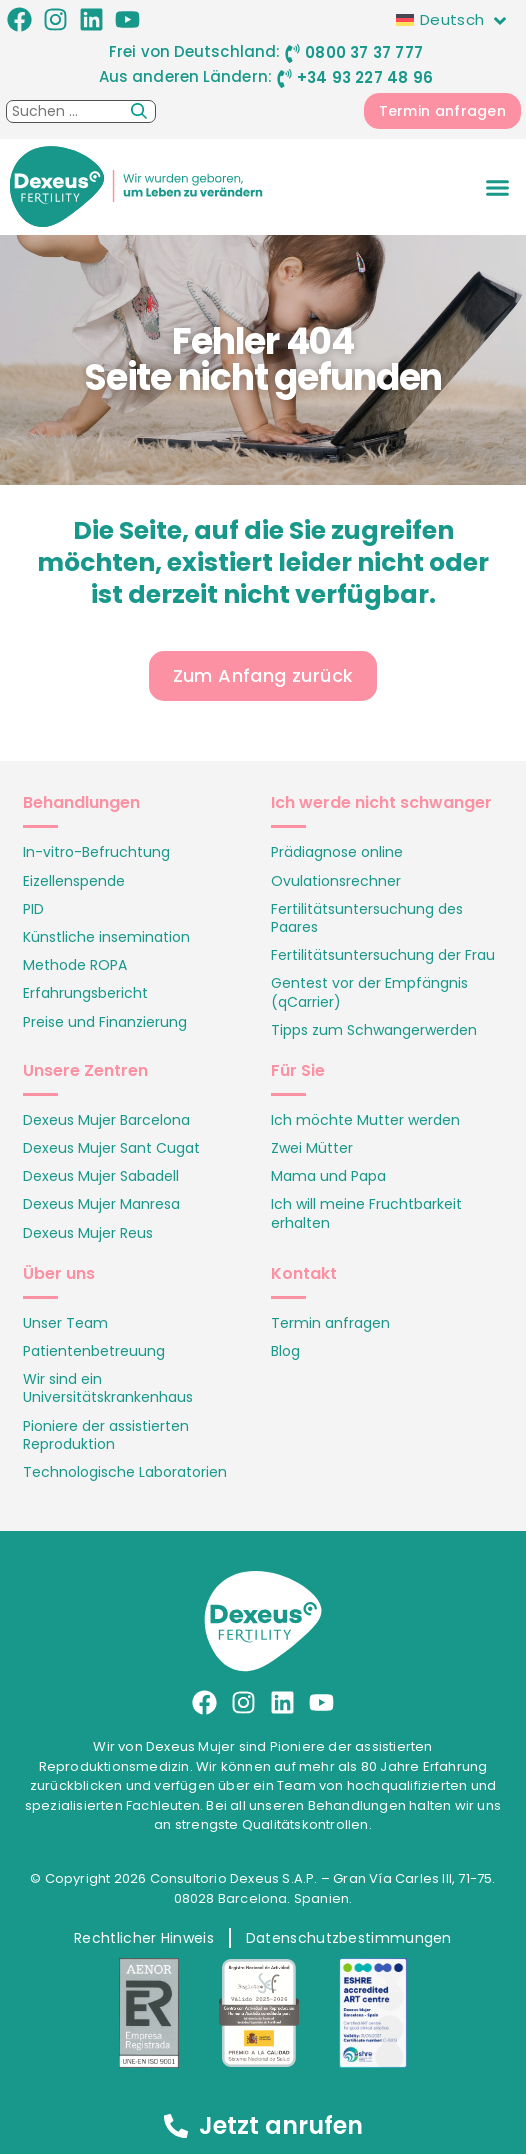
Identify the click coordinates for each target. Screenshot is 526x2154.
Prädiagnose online (337, 852)
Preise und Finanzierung (105, 1022)
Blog (285, 1351)
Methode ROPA (75, 965)
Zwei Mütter (312, 1148)
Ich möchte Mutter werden (365, 1120)
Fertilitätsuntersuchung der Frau (383, 955)
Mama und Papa (328, 1176)
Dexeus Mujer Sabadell (101, 1176)
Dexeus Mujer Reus (88, 1233)
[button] (498, 188)
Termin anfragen (330, 1323)
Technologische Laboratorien (125, 1472)
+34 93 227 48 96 (365, 77)
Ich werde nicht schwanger (381, 802)
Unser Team (65, 1323)
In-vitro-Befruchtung (96, 852)
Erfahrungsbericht (85, 993)
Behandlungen (81, 802)
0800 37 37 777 (364, 52)
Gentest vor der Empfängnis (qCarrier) (369, 992)
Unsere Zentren (85, 1070)
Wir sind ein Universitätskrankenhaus (108, 1388)
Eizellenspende (74, 881)
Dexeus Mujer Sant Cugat (111, 1148)
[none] (456, 19)
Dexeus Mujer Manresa (101, 1204)
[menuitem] (456, 19)
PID (33, 909)
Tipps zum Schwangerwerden (374, 1030)
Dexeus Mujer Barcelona (106, 1120)
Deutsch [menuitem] (452, 19)
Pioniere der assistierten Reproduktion (106, 1435)
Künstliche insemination (106, 937)
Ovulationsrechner (336, 881)
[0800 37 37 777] (292, 53)
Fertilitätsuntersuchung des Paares (367, 918)
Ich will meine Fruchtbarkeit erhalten (366, 1213)
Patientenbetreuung (94, 1351)
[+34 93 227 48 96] (284, 78)
